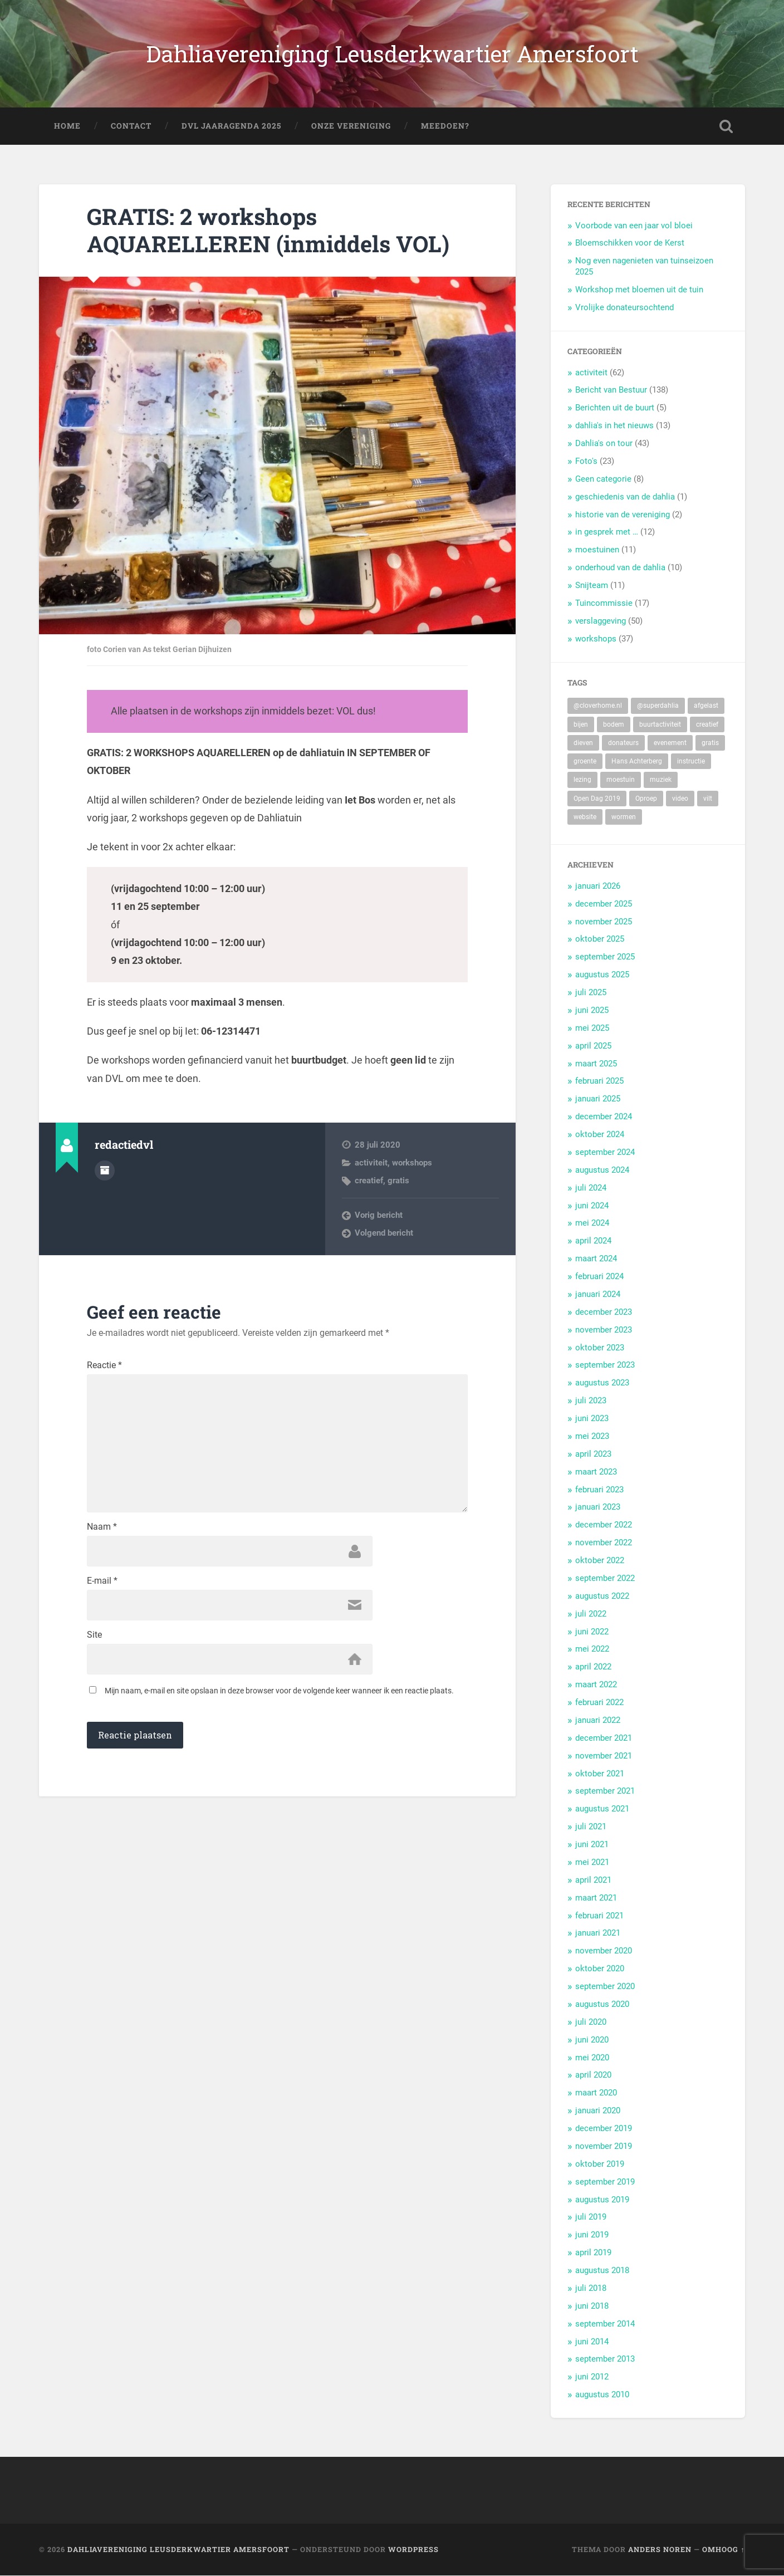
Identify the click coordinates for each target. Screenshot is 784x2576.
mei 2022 (592, 1649)
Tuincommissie (604, 604)
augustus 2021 (602, 1809)
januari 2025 (597, 1099)
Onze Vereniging (351, 126)
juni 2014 (592, 2342)
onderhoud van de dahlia (620, 568)
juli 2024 (590, 1188)
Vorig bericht (379, 1215)
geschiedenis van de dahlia (625, 497)
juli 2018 (590, 2288)
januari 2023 (597, 1507)
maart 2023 (596, 1472)
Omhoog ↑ (723, 2549)
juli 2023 (590, 1401)
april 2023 (593, 1454)
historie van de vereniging (622, 515)
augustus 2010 (602, 2395)
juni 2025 (592, 1010)
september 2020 (605, 1987)
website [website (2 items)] (585, 817)
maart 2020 (596, 2093)
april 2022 (593, 1667)
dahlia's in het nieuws (614, 426)
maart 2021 (596, 1898)
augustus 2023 (602, 1383)
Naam (102, 1528)
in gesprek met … (606, 532)
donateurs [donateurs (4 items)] (623, 743)
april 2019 (593, 2253)
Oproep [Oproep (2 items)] (646, 798)
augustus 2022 (602, 1596)
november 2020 (603, 1951)
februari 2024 (599, 1277)
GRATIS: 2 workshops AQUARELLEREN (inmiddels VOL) (269, 230)
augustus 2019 (602, 2200)
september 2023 (605, 1365)
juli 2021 (590, 1827)
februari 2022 (599, 1703)
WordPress (413, 2549)
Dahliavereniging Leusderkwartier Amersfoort (392, 53)
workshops (412, 1163)
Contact (131, 126)
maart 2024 (596, 1259)
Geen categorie (603, 479)
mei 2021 (592, 1862)
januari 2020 (597, 2111)
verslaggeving (600, 621)
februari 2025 (599, 1081)
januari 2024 (597, 1294)
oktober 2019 (599, 2164)
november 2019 (603, 2146)
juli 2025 (590, 993)
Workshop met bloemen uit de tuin (639, 290)
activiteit (371, 1163)
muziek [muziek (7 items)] (661, 780)
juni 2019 (592, 2235)
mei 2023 (592, 1436)
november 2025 (603, 922)
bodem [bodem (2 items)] (613, 724)
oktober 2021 (599, 1774)
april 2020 (593, 2075)
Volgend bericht (384, 1233)
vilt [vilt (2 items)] (707, 798)
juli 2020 (590, 2022)
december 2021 (603, 1738)
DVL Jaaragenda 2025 (231, 126)
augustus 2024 (602, 1170)
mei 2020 (592, 2058)
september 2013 (605, 2359)
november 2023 (603, 1330)
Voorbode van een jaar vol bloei (634, 226)
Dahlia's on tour (604, 444)
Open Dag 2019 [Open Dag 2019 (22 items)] (597, 798)
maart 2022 (596, 1685)
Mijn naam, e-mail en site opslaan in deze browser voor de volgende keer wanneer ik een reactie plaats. (279, 1691)
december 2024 (603, 1117)
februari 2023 (599, 1490)
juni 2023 (592, 1419)
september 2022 (605, 1578)
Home (67, 126)
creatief (369, 1181)
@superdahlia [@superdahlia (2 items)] (658, 706)
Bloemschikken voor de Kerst (629, 243)
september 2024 (605, 1152)
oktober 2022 (599, 1561)
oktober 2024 (599, 1135)
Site (94, 1636)
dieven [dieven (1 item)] (583, 743)
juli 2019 (590, 2217)
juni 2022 (592, 1632)
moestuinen (597, 550)
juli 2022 (590, 1614)
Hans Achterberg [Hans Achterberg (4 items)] (636, 762)
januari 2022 (597, 1720)
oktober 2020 (599, 1969)
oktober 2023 (599, 1348)
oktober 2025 (599, 939)
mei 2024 (592, 1223)
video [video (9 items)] (680, 798)
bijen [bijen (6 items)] (581, 724)
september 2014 (605, 2324)
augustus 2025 (602, 975)
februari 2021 (599, 1916)
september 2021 (605, 1791)
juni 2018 (592, 2306)
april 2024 (593, 1241)
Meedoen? (445, 126)
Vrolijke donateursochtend (624, 308)
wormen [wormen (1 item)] (623, 817)
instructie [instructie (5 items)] (691, 762)
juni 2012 (592, 2377)
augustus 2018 (602, 2271)
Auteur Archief (105, 1170)
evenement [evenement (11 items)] (670, 743)
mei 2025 (592, 1028)
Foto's (586, 462)
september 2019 (605, 2182)
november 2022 (603, 1543)
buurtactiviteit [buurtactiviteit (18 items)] (660, 724)
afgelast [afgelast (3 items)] (706, 706)
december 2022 (603, 1525)
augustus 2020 (602, 2004)
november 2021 (603, 1756)
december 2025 (603, 904)
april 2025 (593, 1046)
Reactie (104, 1365)
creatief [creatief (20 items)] (707, 724)
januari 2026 (597, 886)
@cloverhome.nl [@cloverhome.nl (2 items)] (598, 706)
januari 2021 (597, 1933)
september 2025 (605, 957)
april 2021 (593, 1880)
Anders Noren (660, 2549)
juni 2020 (592, 2040)
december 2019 (603, 2129)
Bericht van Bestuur (611, 390)
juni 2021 (592, 1845)
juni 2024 (592, 1206)
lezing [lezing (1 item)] (582, 780)
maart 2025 (596, 1064)
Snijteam (591, 586)
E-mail (102, 1582)
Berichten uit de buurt (614, 408)
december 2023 (603, 1312)
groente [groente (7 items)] (585, 762)
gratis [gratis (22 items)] (710, 743)
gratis (398, 1181)
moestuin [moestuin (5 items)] (620, 780)
